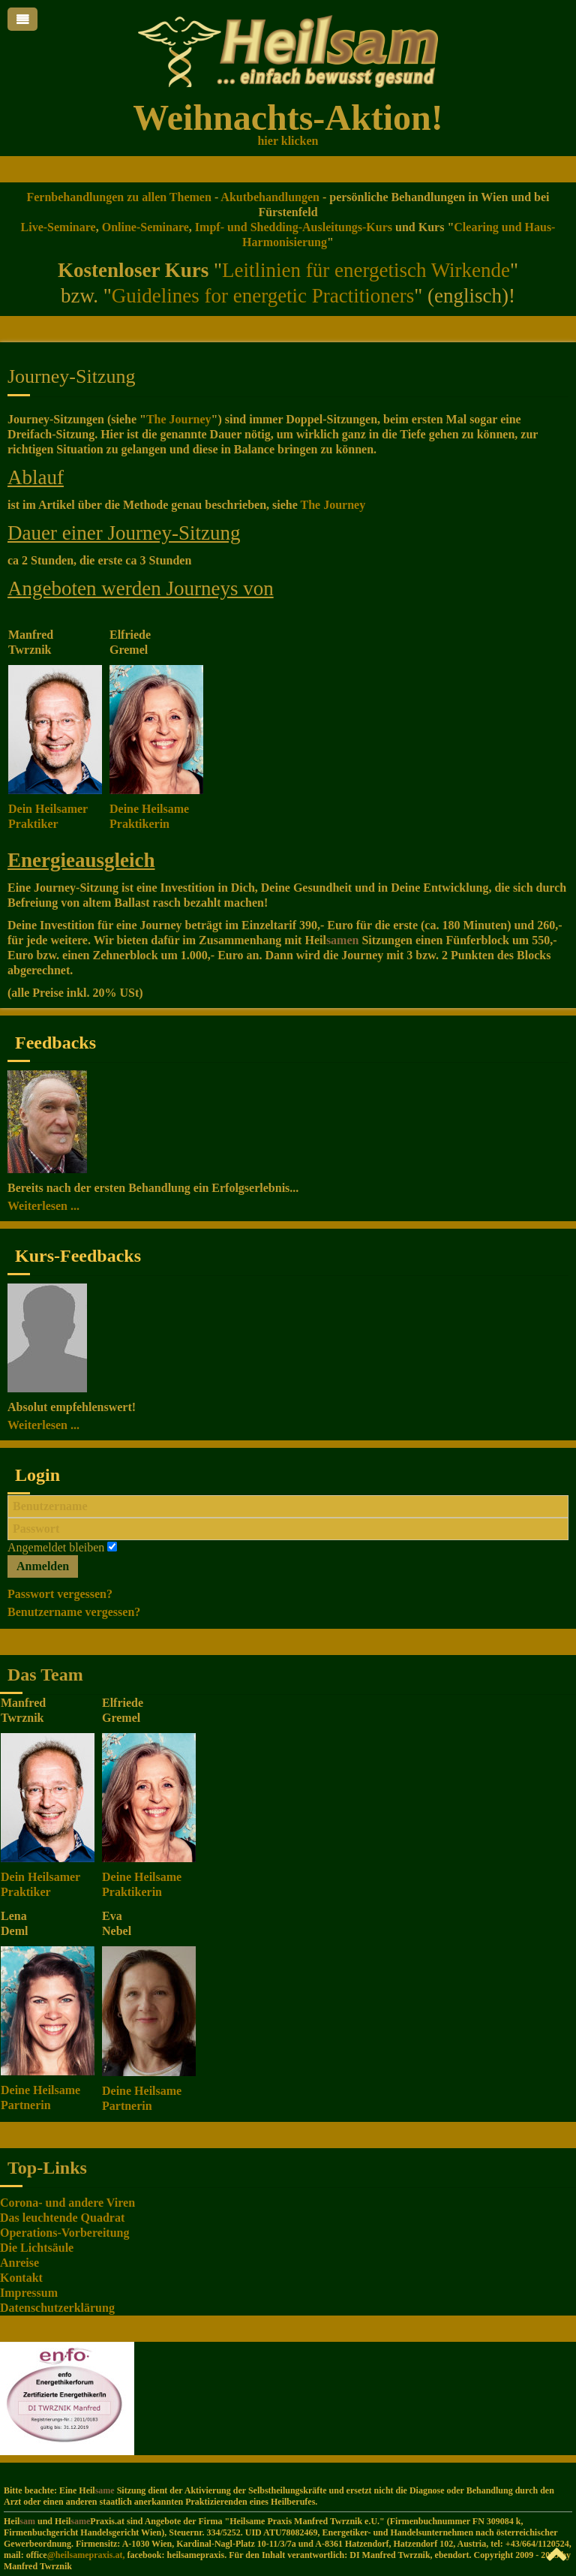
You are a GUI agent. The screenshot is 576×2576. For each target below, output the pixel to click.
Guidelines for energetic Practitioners (263, 295)
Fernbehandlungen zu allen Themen (118, 197)
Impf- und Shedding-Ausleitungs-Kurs (293, 227)
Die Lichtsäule (37, 2247)
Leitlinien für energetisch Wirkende (366, 270)
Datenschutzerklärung (57, 2307)
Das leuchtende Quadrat (62, 2217)
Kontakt (21, 2277)
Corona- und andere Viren (67, 2202)
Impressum (29, 2292)
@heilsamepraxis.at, (86, 2555)
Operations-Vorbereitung (64, 2232)
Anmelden (42, 1566)
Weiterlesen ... (44, 1205)
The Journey (179, 419)
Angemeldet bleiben (56, 1547)
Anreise (19, 2262)
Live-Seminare (58, 227)
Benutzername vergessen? (74, 1611)
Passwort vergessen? (60, 1593)
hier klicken (287, 140)
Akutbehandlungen (269, 197)
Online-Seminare (145, 227)
